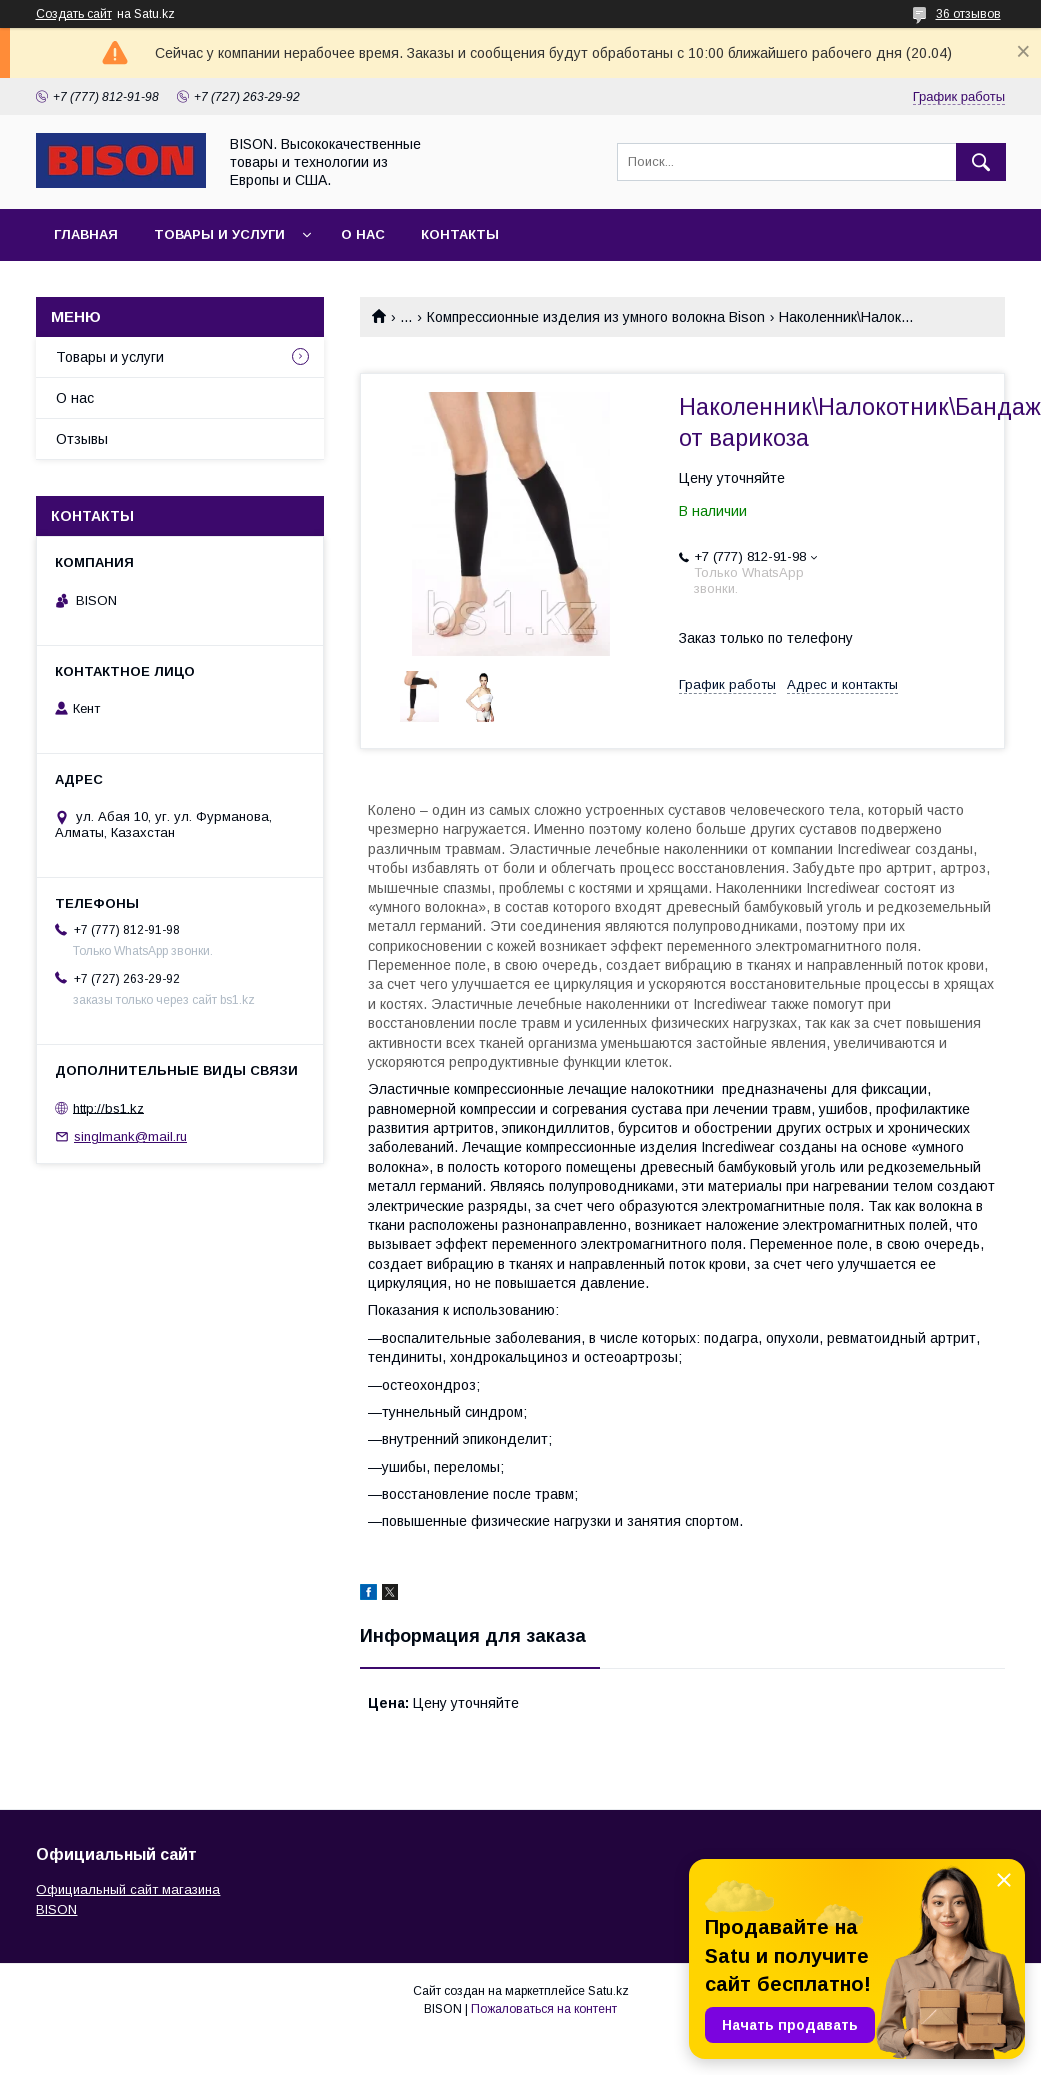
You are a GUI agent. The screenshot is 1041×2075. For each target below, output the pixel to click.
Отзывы (82, 439)
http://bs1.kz (108, 1107)
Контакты (460, 234)
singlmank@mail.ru (130, 1136)
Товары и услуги (219, 234)
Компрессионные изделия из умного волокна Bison (596, 317)
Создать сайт (74, 14)
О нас (363, 234)
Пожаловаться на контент (544, 2009)
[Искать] (981, 162)
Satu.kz (608, 1991)
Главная (86, 234)
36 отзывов (968, 14)
